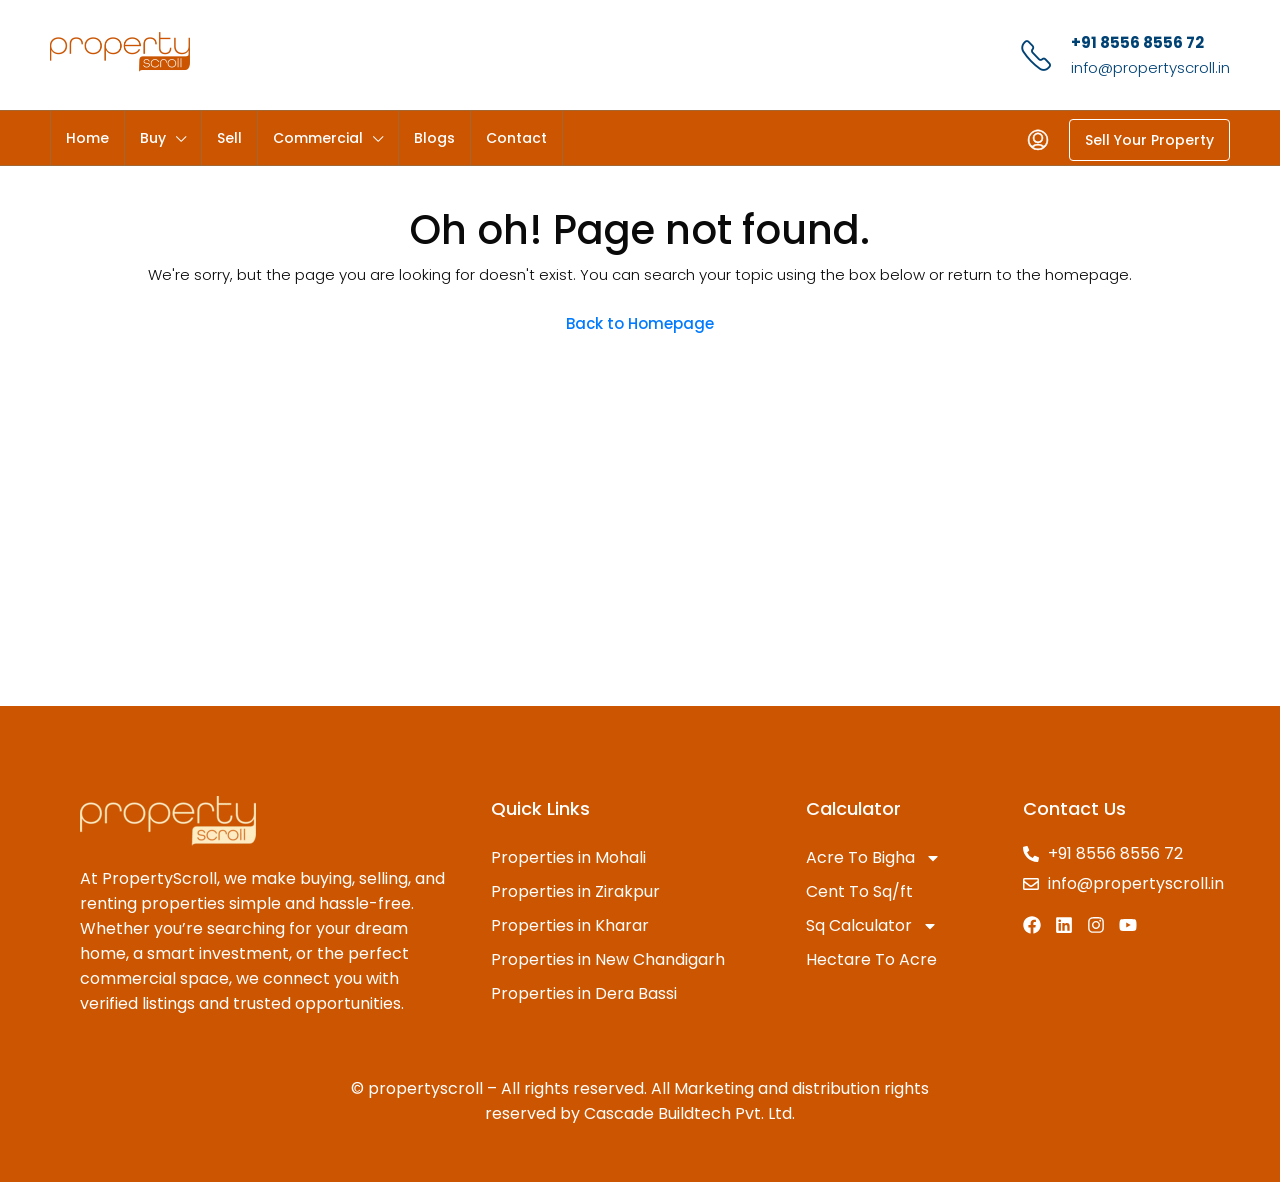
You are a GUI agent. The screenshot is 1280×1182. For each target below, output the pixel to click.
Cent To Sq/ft (859, 891)
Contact (516, 138)
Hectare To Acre (871, 959)
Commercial (318, 138)
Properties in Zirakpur (575, 891)
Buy (153, 138)
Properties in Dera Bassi (584, 993)
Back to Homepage (640, 323)
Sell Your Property (1149, 140)
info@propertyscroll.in (1150, 67)
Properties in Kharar (570, 925)
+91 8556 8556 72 (1137, 42)
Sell (229, 138)
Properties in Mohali (568, 857)
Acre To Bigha (873, 858)
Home (87, 138)
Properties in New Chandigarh (608, 959)
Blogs (434, 138)
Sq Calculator (872, 926)
